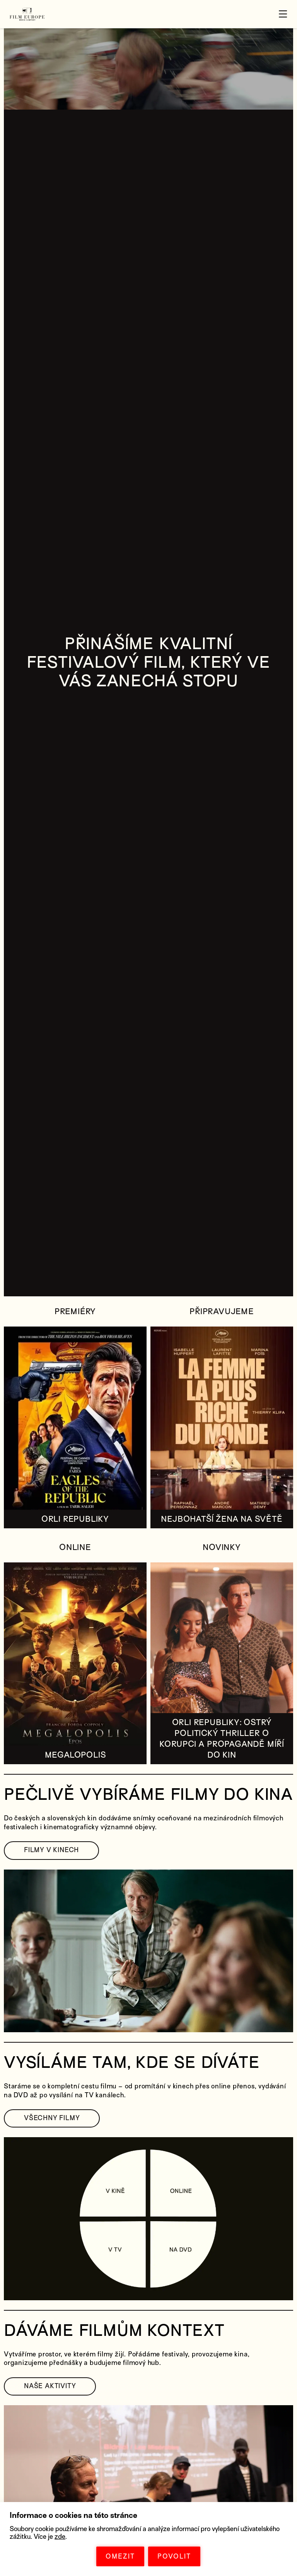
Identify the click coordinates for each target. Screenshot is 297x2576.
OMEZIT (120, 2556)
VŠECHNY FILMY (52, 2118)
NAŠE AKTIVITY (50, 2386)
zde (60, 2536)
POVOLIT (174, 2556)
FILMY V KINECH (51, 1850)
